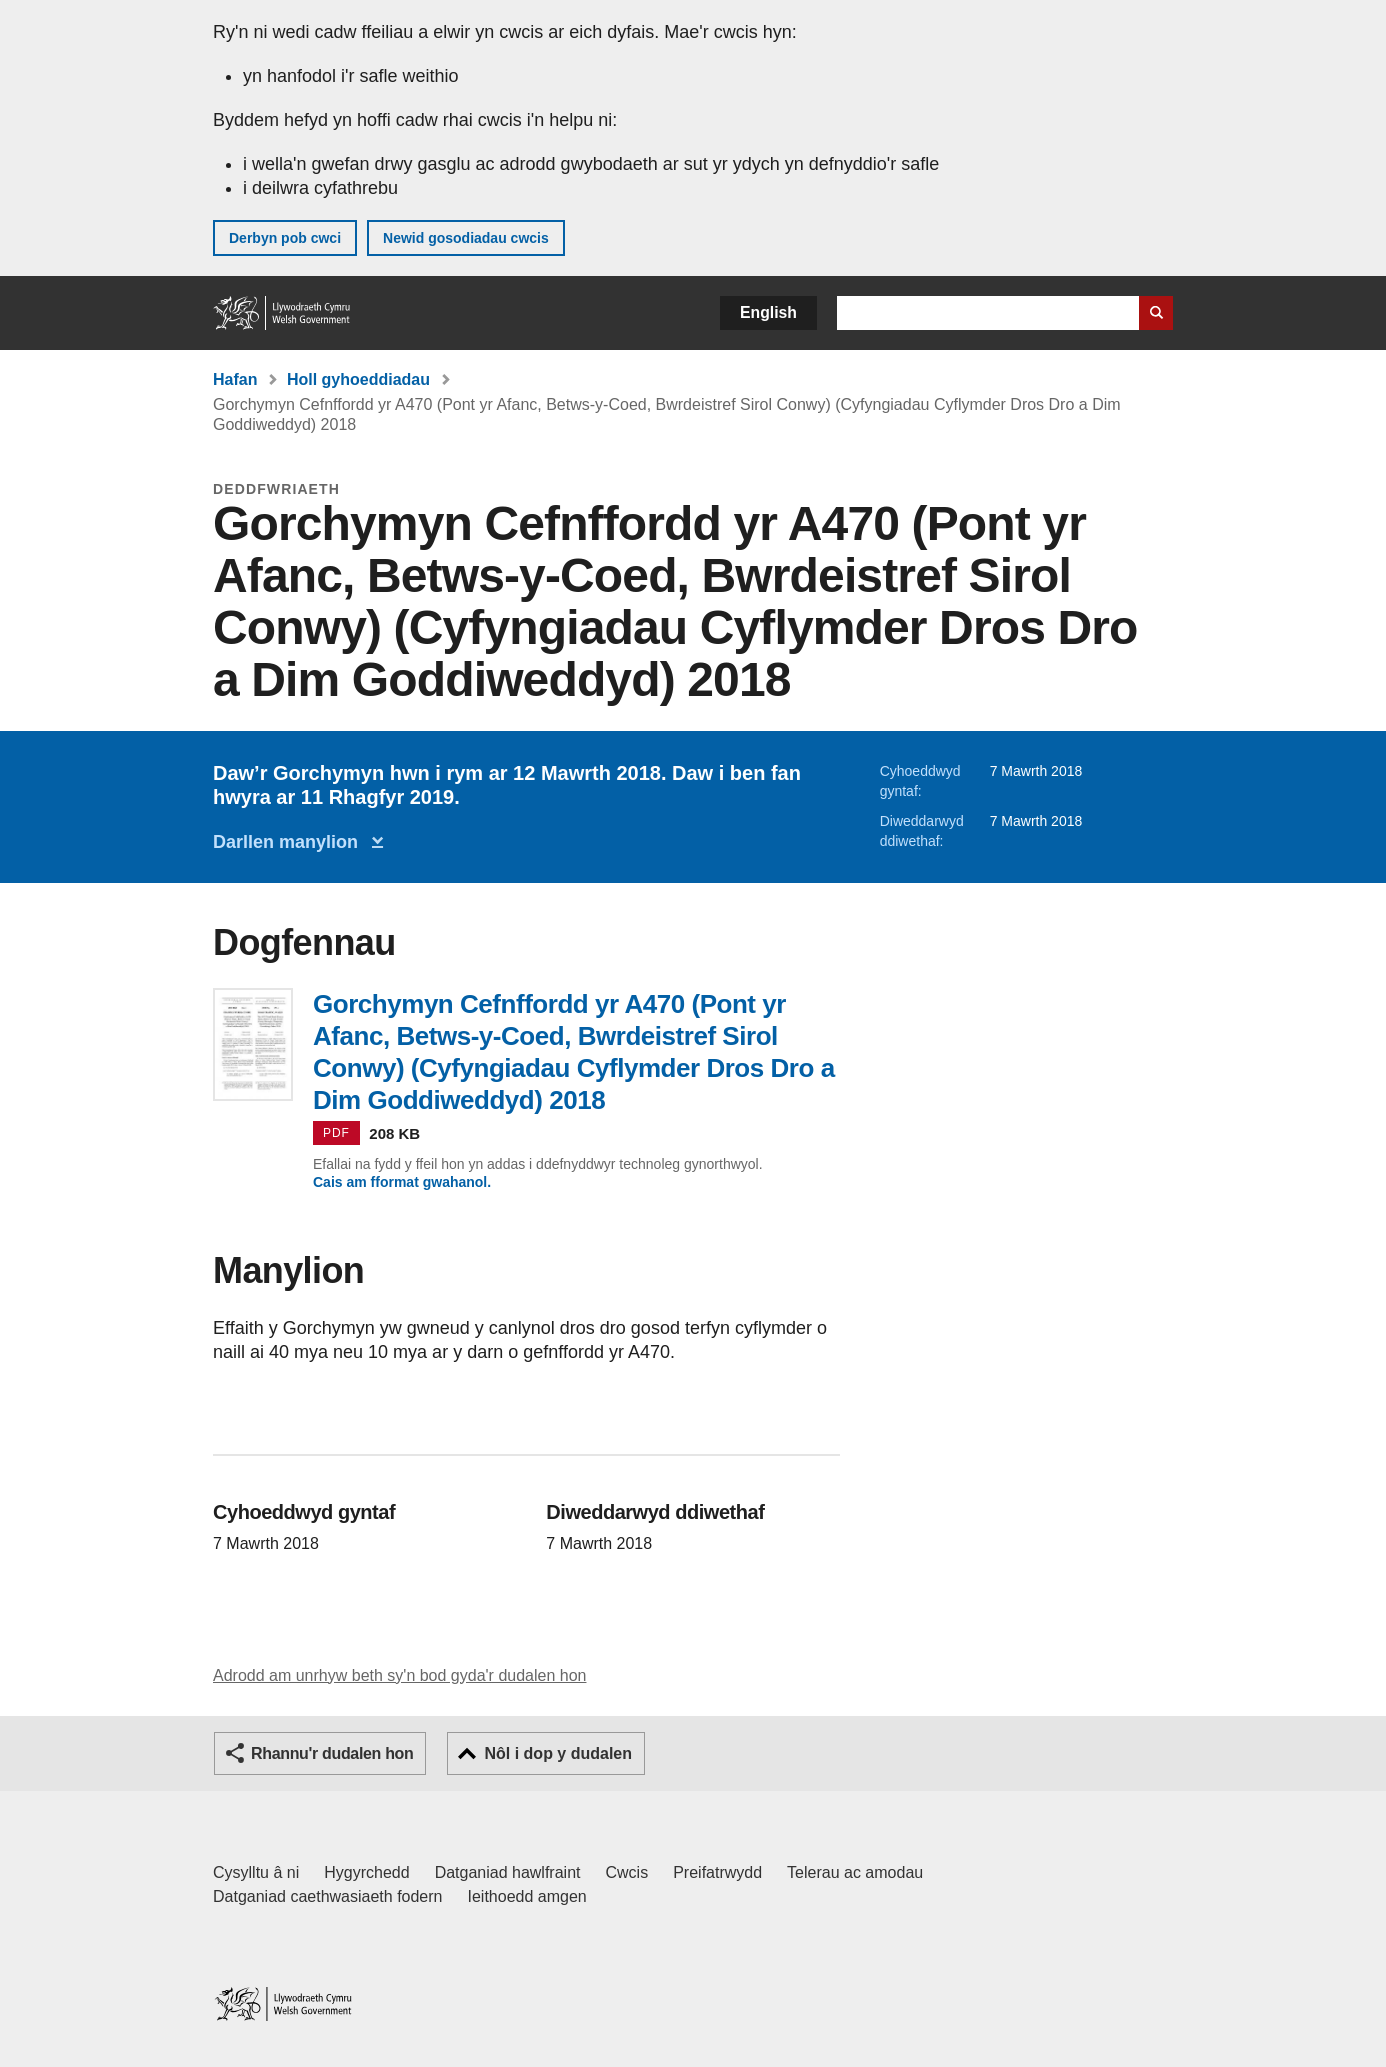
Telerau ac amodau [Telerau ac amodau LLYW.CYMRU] (855, 1872)
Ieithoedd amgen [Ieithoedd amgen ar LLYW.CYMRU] (527, 1896)
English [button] (768, 312)
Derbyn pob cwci (285, 238)
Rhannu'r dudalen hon (332, 1753)
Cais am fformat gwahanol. (402, 1182)
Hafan (235, 379)
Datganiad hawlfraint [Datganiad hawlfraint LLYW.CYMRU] (508, 1872)
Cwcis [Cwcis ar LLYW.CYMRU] (627, 1872)
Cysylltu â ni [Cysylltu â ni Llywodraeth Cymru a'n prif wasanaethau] (256, 1872)
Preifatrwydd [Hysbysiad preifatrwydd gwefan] (717, 1872)
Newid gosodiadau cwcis (466, 238)
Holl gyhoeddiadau (358, 379)
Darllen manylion (290, 842)
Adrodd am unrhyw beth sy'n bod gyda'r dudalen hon (399, 1675)
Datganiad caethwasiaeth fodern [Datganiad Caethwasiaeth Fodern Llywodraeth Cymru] (328, 1896)
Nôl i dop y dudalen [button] (558, 1753)
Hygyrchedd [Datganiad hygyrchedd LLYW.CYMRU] (366, 1872)
